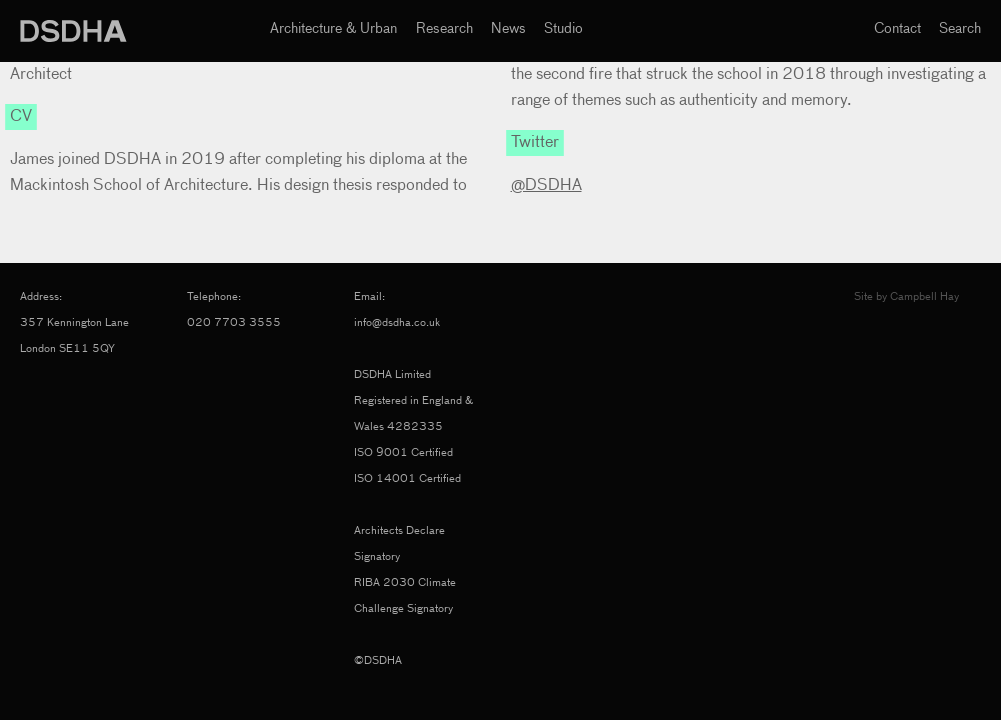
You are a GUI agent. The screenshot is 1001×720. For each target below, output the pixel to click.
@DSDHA (546, 186)
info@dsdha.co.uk (397, 322)
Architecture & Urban (333, 29)
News (508, 29)
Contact (897, 29)
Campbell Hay (924, 296)
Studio (563, 29)
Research (444, 29)
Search (960, 29)
